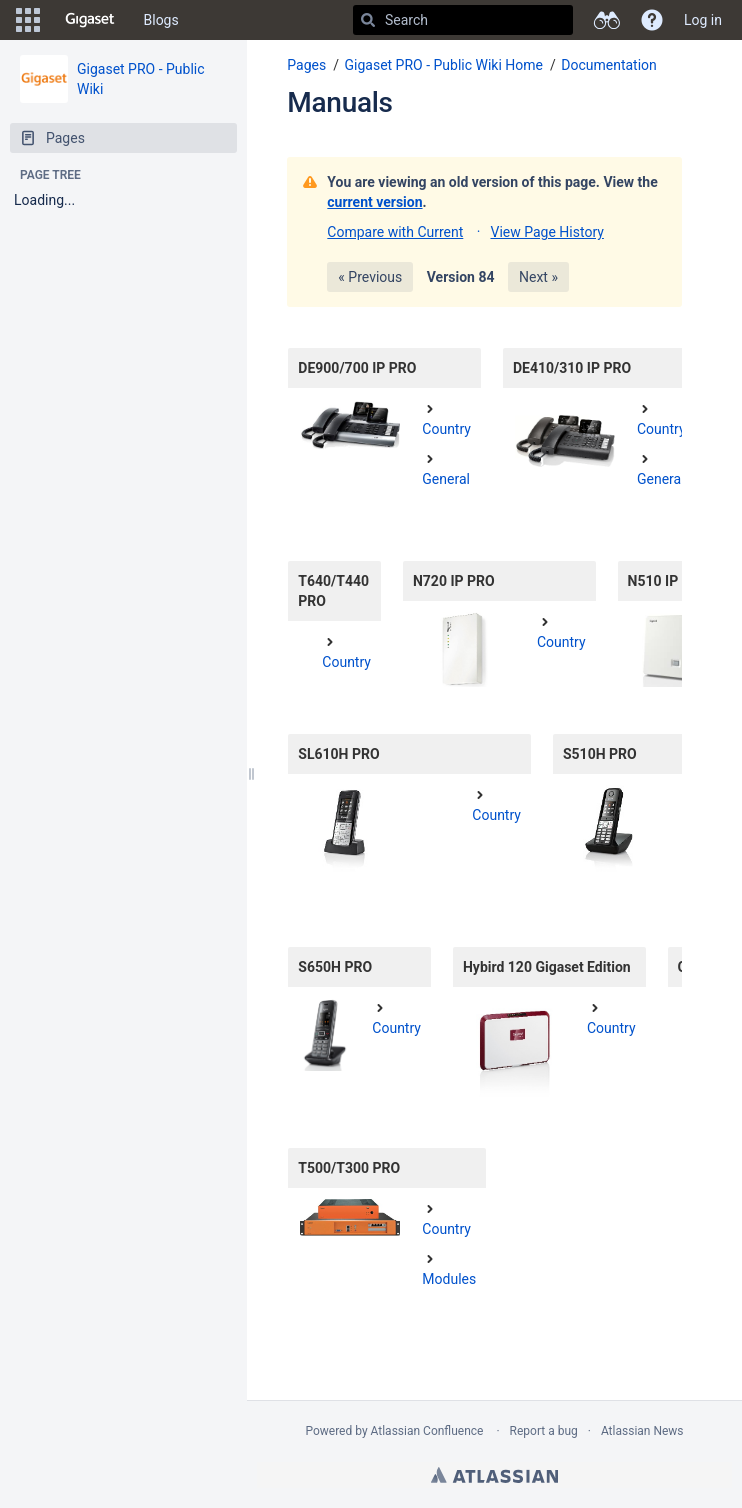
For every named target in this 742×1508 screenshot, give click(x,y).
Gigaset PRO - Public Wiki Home (443, 65)
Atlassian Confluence (427, 1431)
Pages (306, 65)
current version (374, 202)
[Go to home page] (90, 20)
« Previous (370, 277)
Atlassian (494, 1475)
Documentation (609, 65)
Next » (538, 277)
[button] (28, 20)
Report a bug (544, 1431)
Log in (703, 20)
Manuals (339, 102)
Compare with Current (395, 232)
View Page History (546, 232)
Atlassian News (642, 1431)
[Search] (368, 20)
